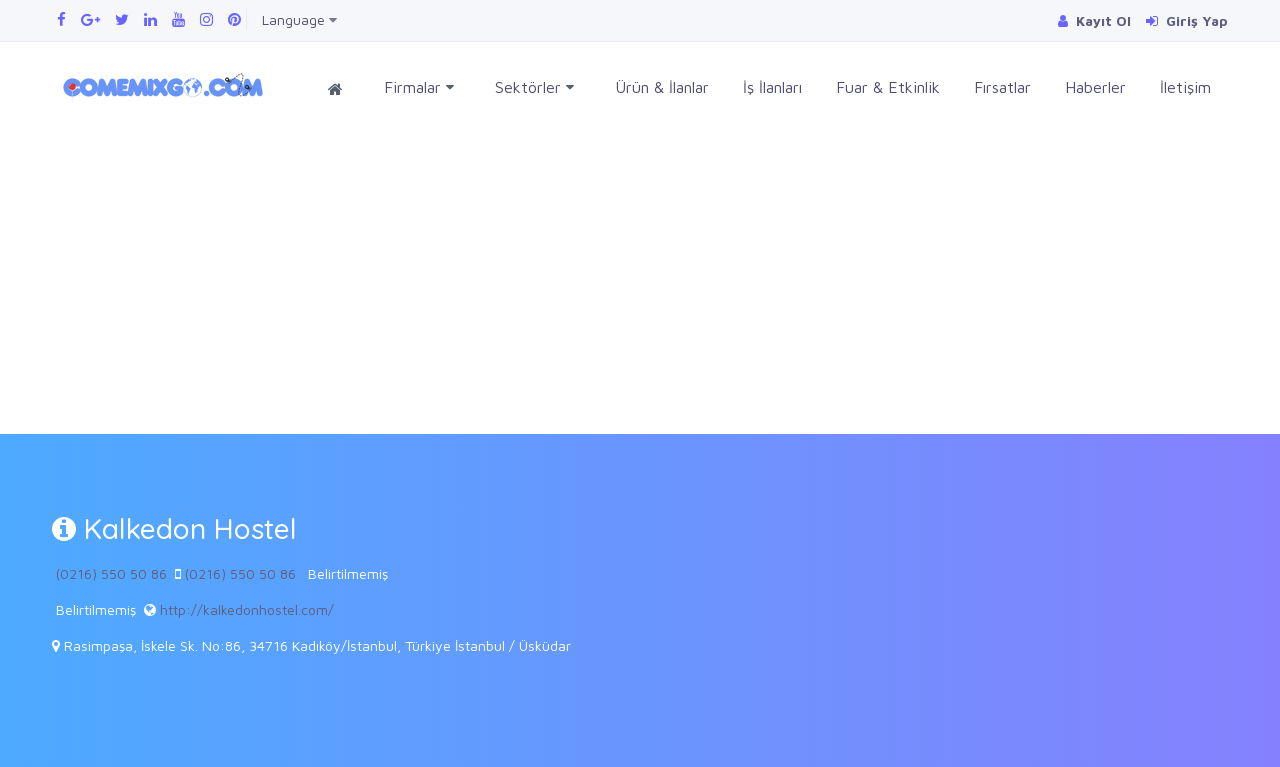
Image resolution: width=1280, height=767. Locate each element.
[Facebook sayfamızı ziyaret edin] (61, 19)
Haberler (1095, 87)
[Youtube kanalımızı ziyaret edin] (178, 19)
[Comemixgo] (159, 84)
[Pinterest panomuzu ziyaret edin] (234, 19)
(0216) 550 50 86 (111, 573)
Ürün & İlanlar (662, 87)
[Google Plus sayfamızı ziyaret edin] (90, 19)
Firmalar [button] (419, 87)
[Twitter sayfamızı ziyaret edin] (122, 19)
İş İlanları (772, 87)
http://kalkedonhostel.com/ (247, 609)
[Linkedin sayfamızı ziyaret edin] (150, 19)
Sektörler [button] (534, 87)
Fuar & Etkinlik (888, 87)
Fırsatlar (1002, 87)
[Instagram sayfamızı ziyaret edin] (206, 19)
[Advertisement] (640, 284)
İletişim (1185, 87)
